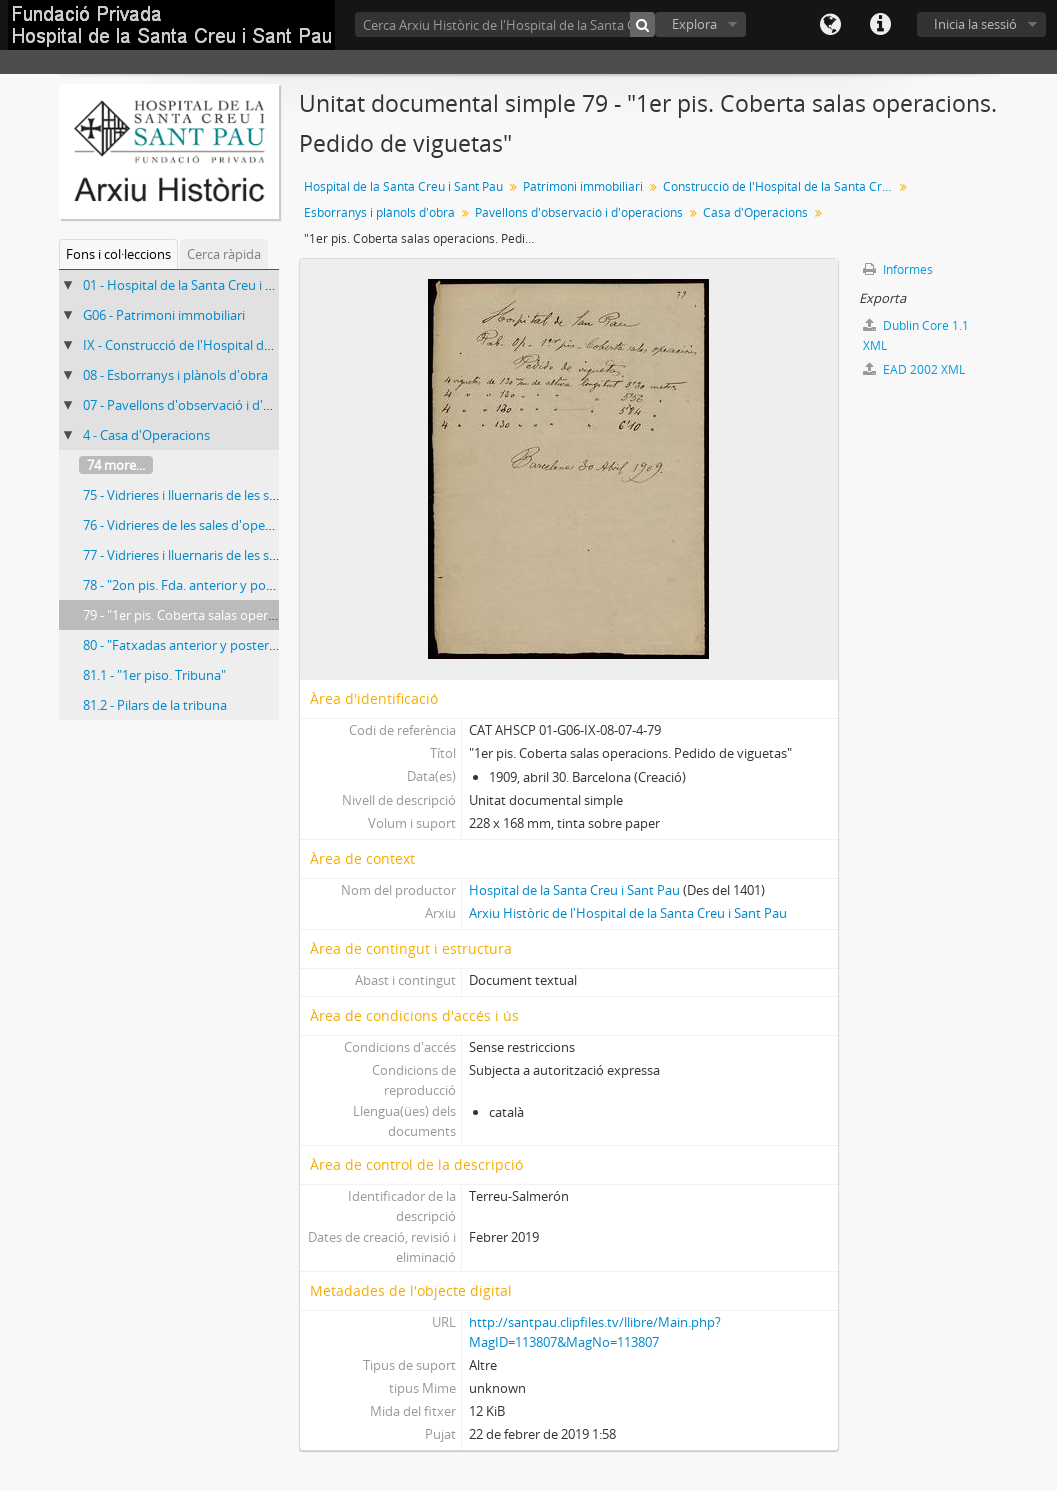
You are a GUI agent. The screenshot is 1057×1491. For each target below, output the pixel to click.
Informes (898, 269)
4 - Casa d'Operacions (146, 435)
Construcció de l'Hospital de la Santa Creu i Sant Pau (780, 186)
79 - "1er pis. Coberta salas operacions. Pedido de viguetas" (256, 615)
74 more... (116, 465)
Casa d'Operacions (755, 212)
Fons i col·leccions (118, 254)
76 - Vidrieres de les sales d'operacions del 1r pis (223, 525)
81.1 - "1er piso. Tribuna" (154, 675)
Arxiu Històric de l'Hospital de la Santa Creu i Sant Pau (628, 913)
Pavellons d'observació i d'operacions (579, 212)
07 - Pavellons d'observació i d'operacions (206, 405)
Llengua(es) (830, 25)
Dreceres (880, 25)
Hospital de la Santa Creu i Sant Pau (403, 186)
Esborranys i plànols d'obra (379, 212)
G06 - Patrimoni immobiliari (164, 315)
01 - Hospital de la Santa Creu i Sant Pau (200, 285)
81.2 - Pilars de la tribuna (155, 705)
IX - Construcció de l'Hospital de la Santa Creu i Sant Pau (248, 345)
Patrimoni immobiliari (583, 186)
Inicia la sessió (975, 24)
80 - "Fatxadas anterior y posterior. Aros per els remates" (250, 645)
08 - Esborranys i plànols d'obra (175, 375)
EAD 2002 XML (914, 369)
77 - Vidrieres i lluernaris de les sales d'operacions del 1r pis (255, 555)
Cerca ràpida (224, 254)
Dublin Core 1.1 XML (916, 335)
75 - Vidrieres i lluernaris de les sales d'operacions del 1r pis (255, 495)
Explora (694, 24)
